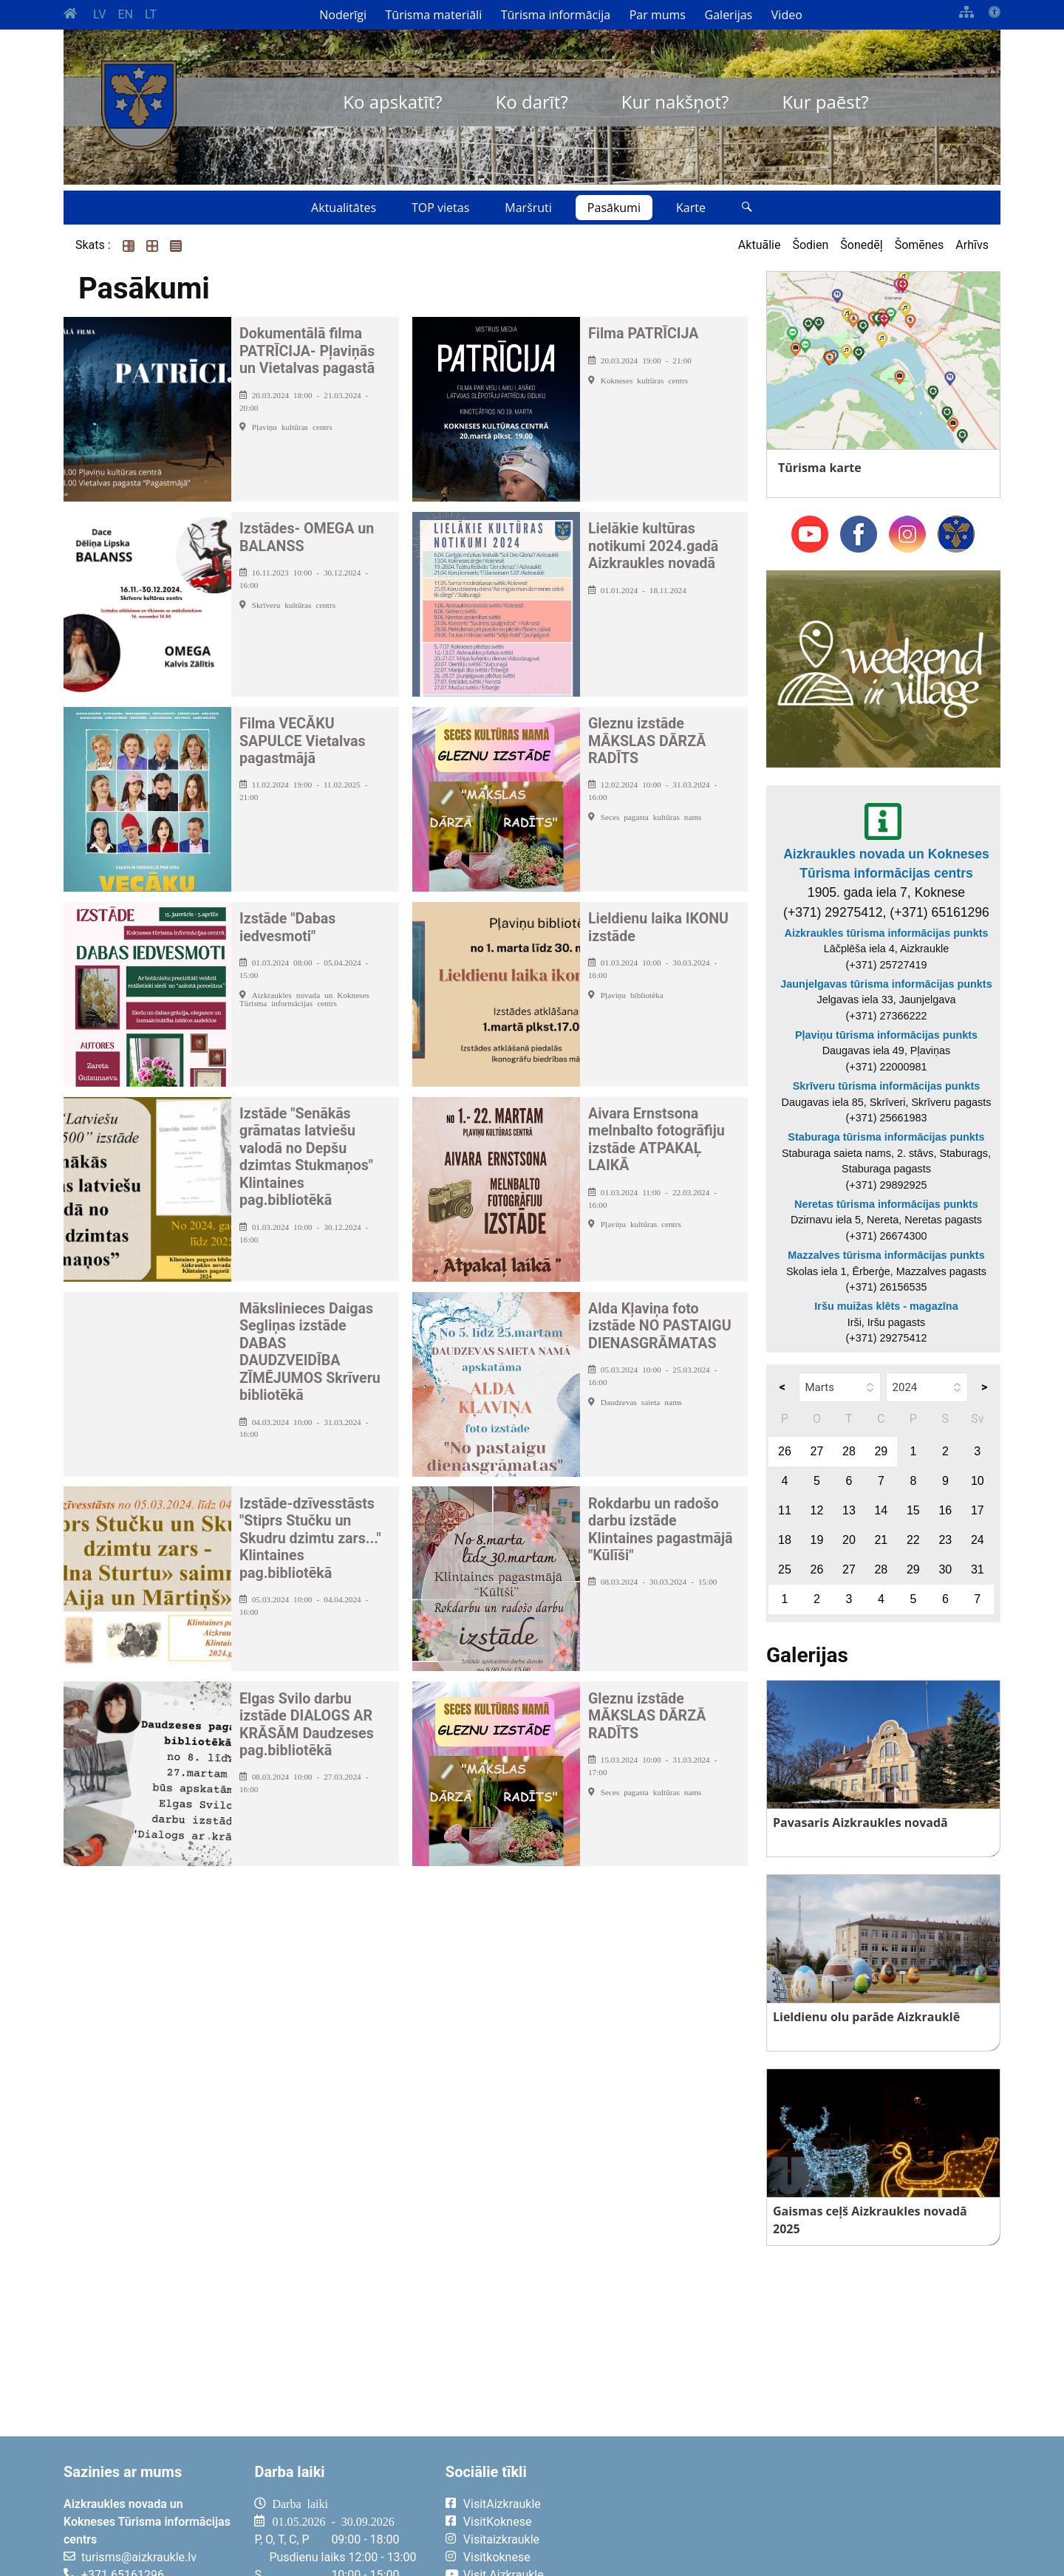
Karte (691, 207)
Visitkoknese (497, 2557)
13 (849, 1510)
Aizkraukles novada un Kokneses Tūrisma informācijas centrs (886, 864)
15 (913, 1510)
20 (849, 1540)
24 (977, 1540)
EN (125, 14)
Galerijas (729, 15)
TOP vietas (440, 207)
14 (880, 1510)
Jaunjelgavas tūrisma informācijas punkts (886, 984)
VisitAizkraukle (502, 2504)
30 (945, 1569)
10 (977, 1481)
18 (784, 1540)
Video (786, 15)
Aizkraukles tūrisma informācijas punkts (887, 933)
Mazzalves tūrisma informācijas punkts (886, 1255)
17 (977, 1510)
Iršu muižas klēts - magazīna (886, 1306)
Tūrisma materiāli (434, 15)
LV (99, 14)
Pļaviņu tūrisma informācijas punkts (886, 1035)
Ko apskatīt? (392, 101)
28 (849, 1451)
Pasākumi (614, 207)
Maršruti (528, 207)
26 (784, 1451)
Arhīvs (972, 245)
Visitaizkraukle (501, 2539)
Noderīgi (342, 15)
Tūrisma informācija (555, 15)
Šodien (810, 245)
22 (913, 1540)
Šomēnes (919, 245)
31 (977, 1569)
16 (945, 1510)
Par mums (658, 15)
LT (151, 14)
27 (817, 1451)
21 (880, 1540)
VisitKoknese (497, 2522)
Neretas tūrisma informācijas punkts (886, 1204)
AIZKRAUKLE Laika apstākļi (818, 2515)
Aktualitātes (343, 207)
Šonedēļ (861, 245)
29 (880, 1451)
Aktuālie (759, 245)
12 (817, 1510)
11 (784, 1510)
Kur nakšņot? (675, 101)
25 (784, 1569)
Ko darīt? (532, 101)
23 (945, 1540)
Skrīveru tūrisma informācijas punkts (887, 1086)
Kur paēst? (825, 101)
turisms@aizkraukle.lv (139, 2557)
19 (817, 1540)
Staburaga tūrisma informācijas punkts (886, 1137)
